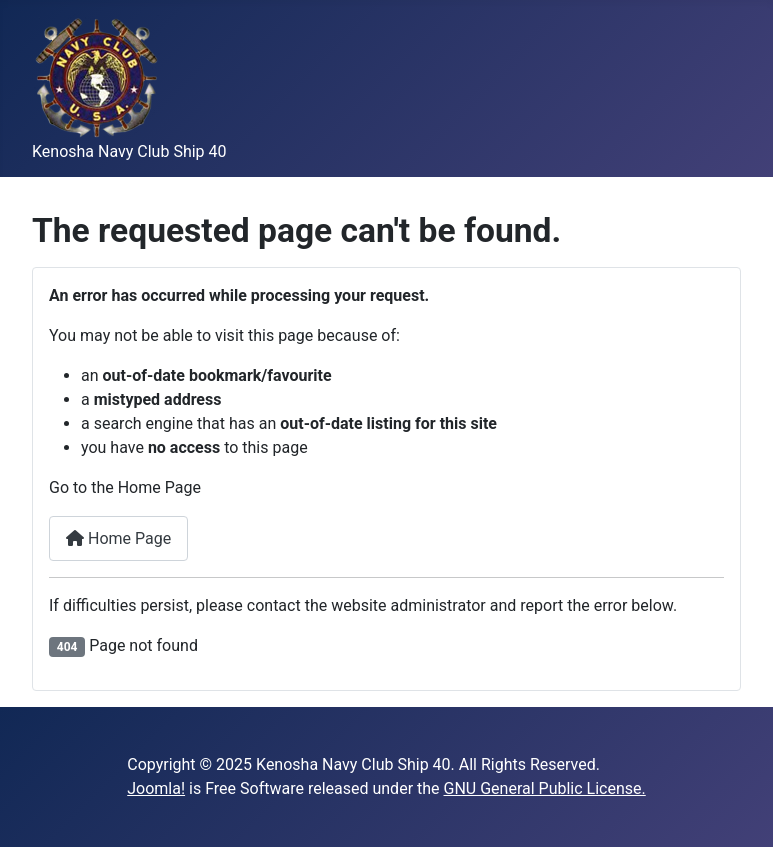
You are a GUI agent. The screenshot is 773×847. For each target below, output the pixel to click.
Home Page (118, 538)
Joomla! (156, 788)
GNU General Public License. (545, 788)
